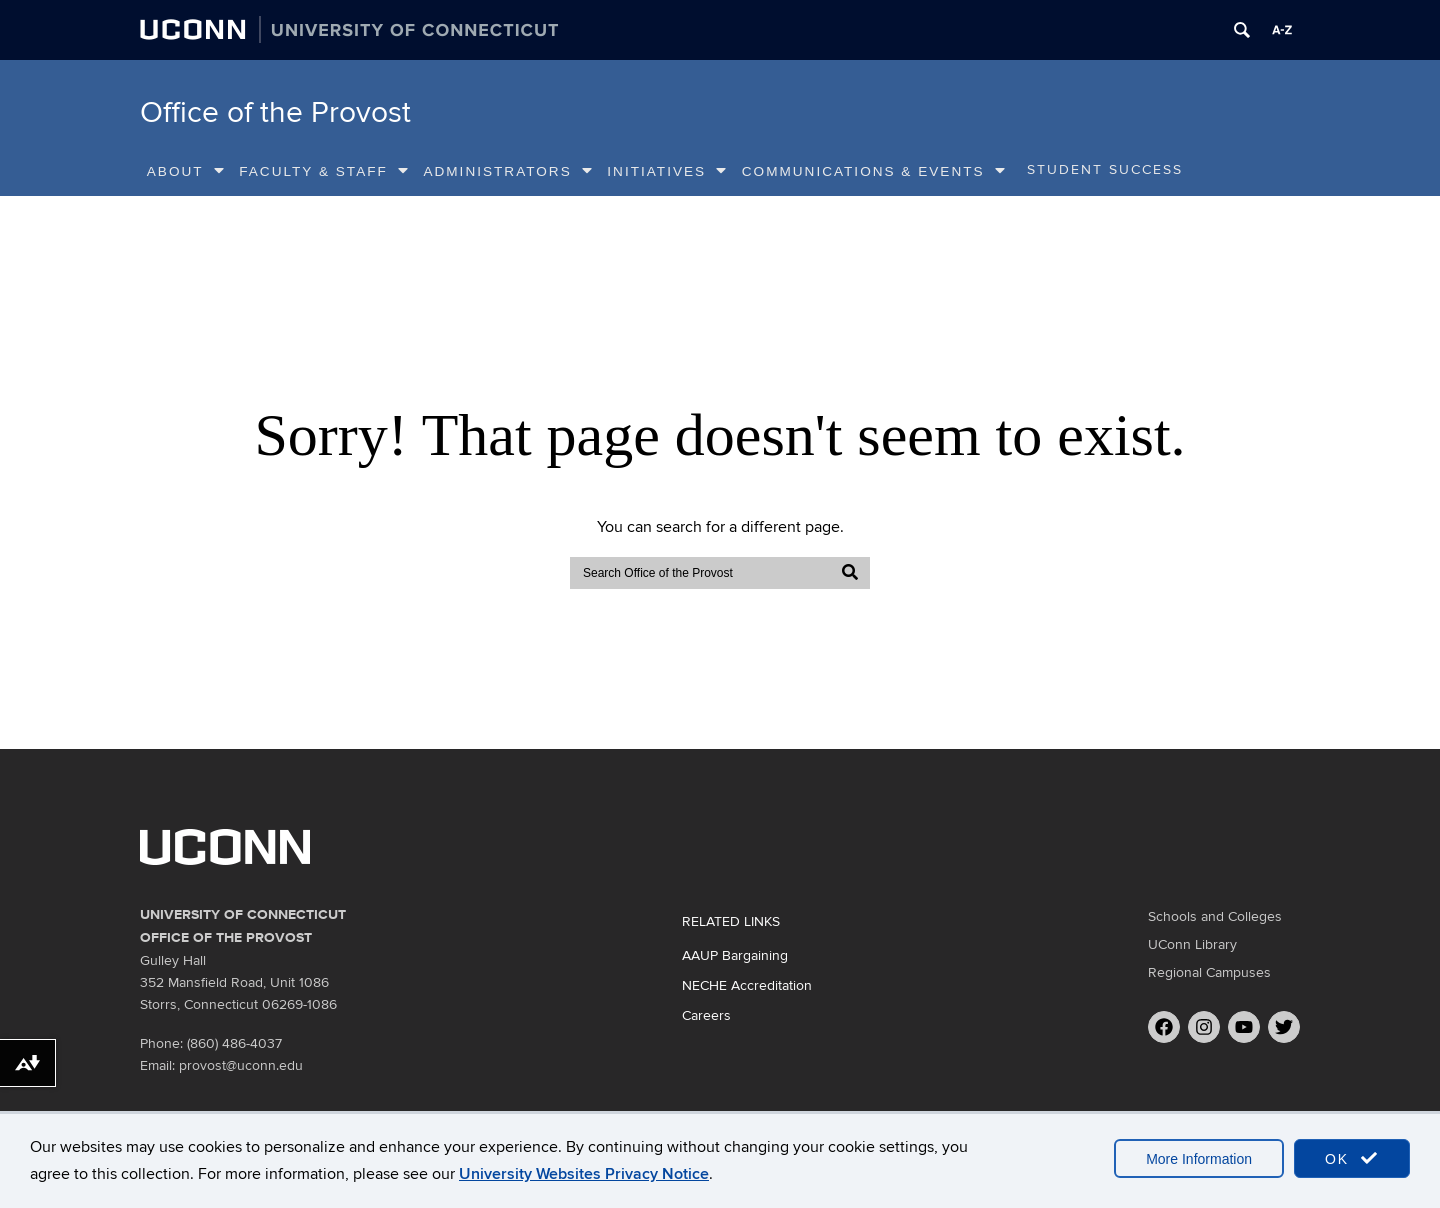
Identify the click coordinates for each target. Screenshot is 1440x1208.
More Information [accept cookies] (1199, 1159)
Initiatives (667, 171)
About (186, 171)
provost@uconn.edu (241, 1065)
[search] (701, 573)
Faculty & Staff (324, 171)
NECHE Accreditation (747, 985)
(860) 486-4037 (234, 1043)
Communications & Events (874, 171)
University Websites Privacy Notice (584, 1174)
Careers (706, 1015)
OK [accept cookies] (1352, 1158)
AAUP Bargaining (735, 955)
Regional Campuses (1209, 972)
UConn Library (1192, 944)
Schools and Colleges (1215, 916)
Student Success (1105, 170)
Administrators (508, 171)
